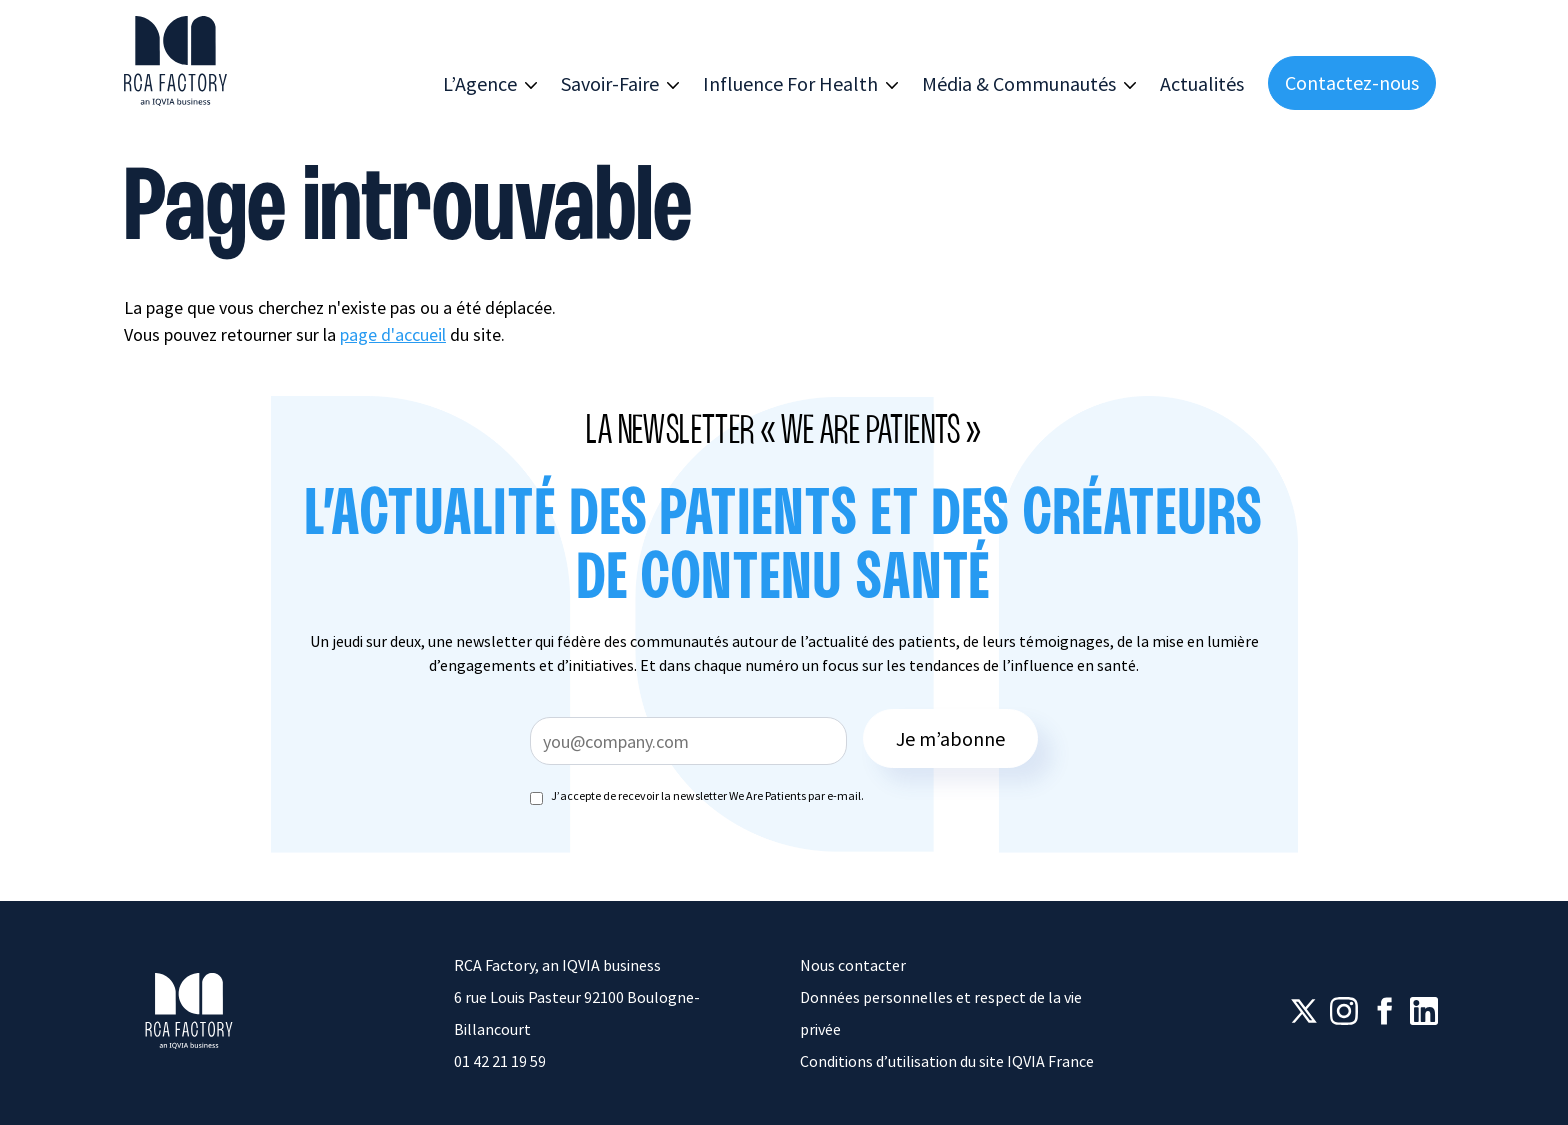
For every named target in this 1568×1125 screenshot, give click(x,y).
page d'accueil (393, 334)
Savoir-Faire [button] (610, 83)
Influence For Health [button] (790, 83)
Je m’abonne (950, 738)
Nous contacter (853, 965)
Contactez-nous (1352, 82)
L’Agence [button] (480, 83)
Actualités (1202, 83)
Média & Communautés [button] (1019, 83)
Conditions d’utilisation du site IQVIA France (947, 1061)
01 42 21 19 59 (500, 1061)
